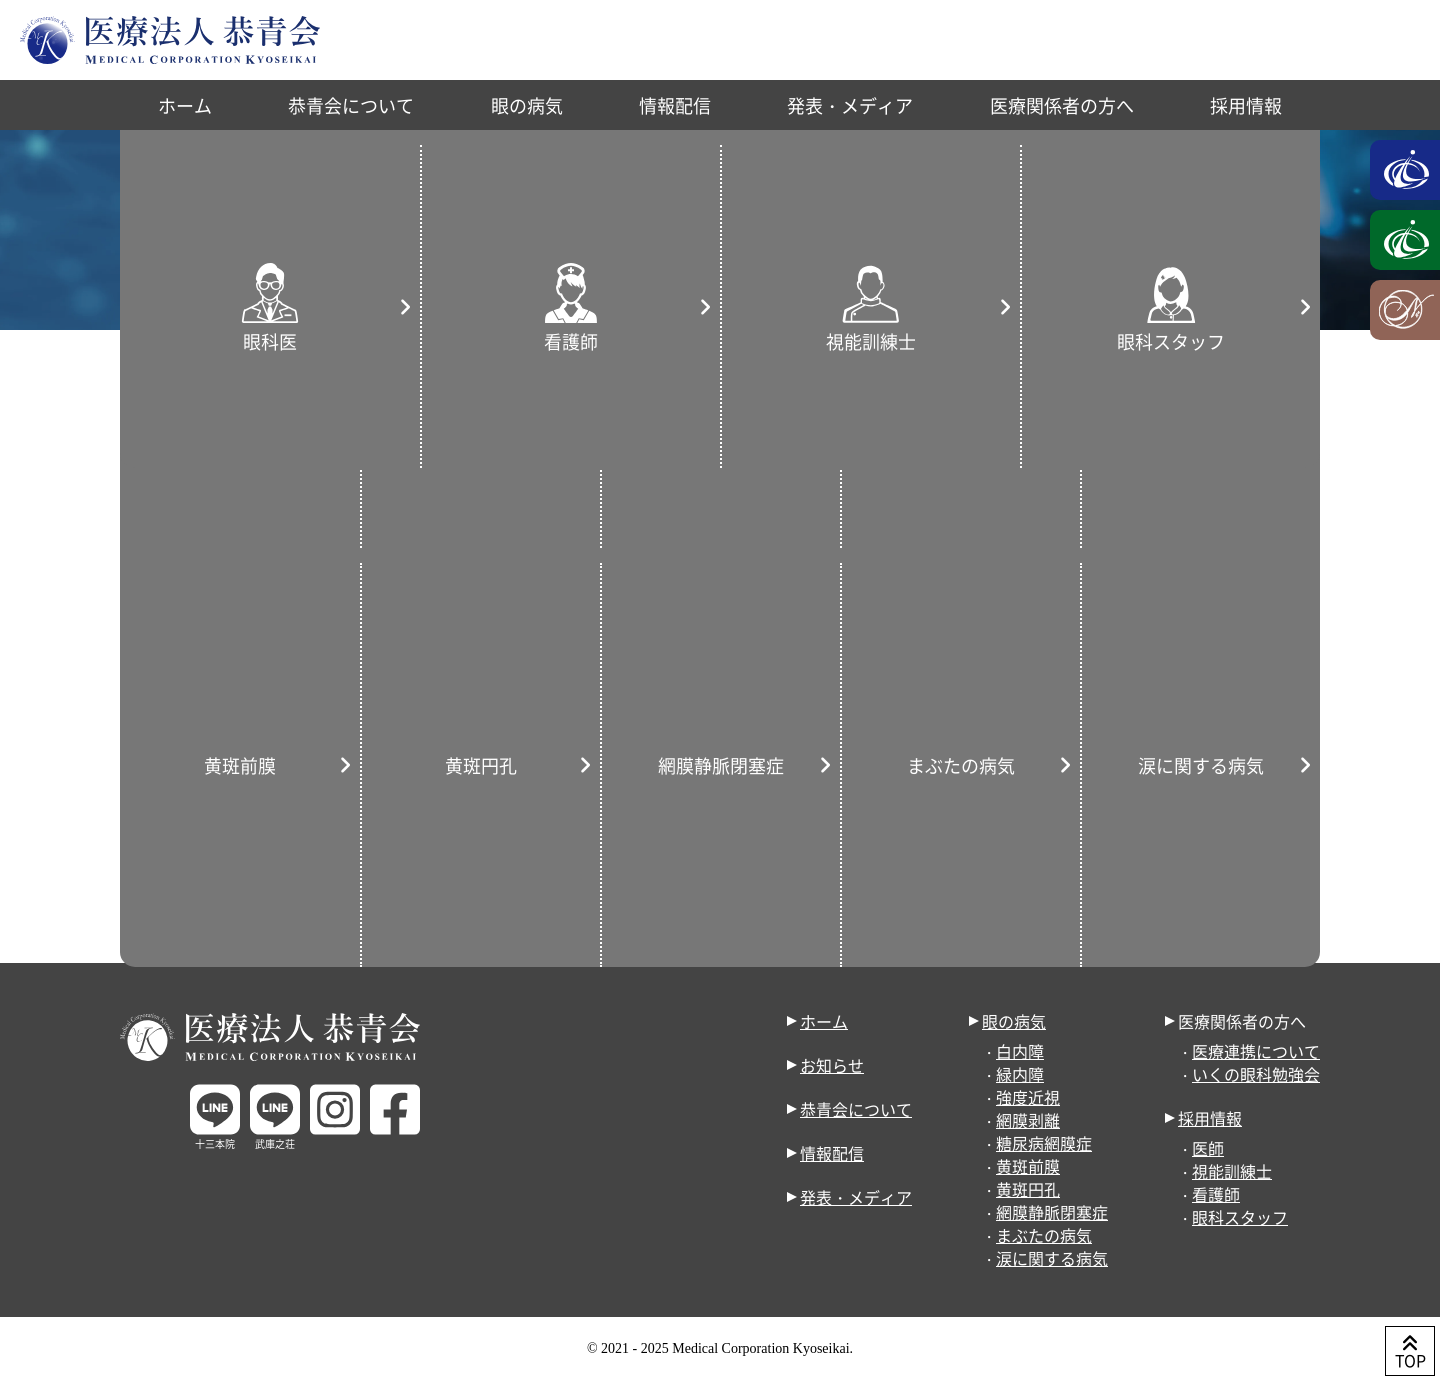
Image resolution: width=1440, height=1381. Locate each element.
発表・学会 (369, 438)
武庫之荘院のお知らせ (702, 410)
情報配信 (675, 105)
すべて (147, 410)
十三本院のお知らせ (489, 410)
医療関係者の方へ (1062, 105)
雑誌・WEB (502, 438)
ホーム (185, 105)
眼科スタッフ (1240, 1217)
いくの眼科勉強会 (1256, 1074)
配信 (759, 438)
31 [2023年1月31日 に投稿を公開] (1145, 704)
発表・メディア (850, 105)
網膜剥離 (1028, 1120)
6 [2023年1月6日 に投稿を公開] (1220, 604)
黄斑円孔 (1028, 1189)
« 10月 (1127, 734)
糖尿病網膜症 (1044, 1143)
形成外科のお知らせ (201, 438)
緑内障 (1020, 1074)
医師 (1208, 1148)
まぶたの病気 (1044, 1235)
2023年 (1163, 340)
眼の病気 (527, 105)
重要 (234, 410)
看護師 (1216, 1194)
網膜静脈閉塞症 (1052, 1212)
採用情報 (1246, 105)
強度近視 (1028, 1097)
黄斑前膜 (1028, 1166)
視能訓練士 (1232, 1171)
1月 (1242, 340)
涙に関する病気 (1052, 1258)
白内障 (1020, 1051)
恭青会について (351, 105)
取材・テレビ (645, 438)
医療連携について (1256, 1051)
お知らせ (1067, 340)
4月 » (1266, 734)
